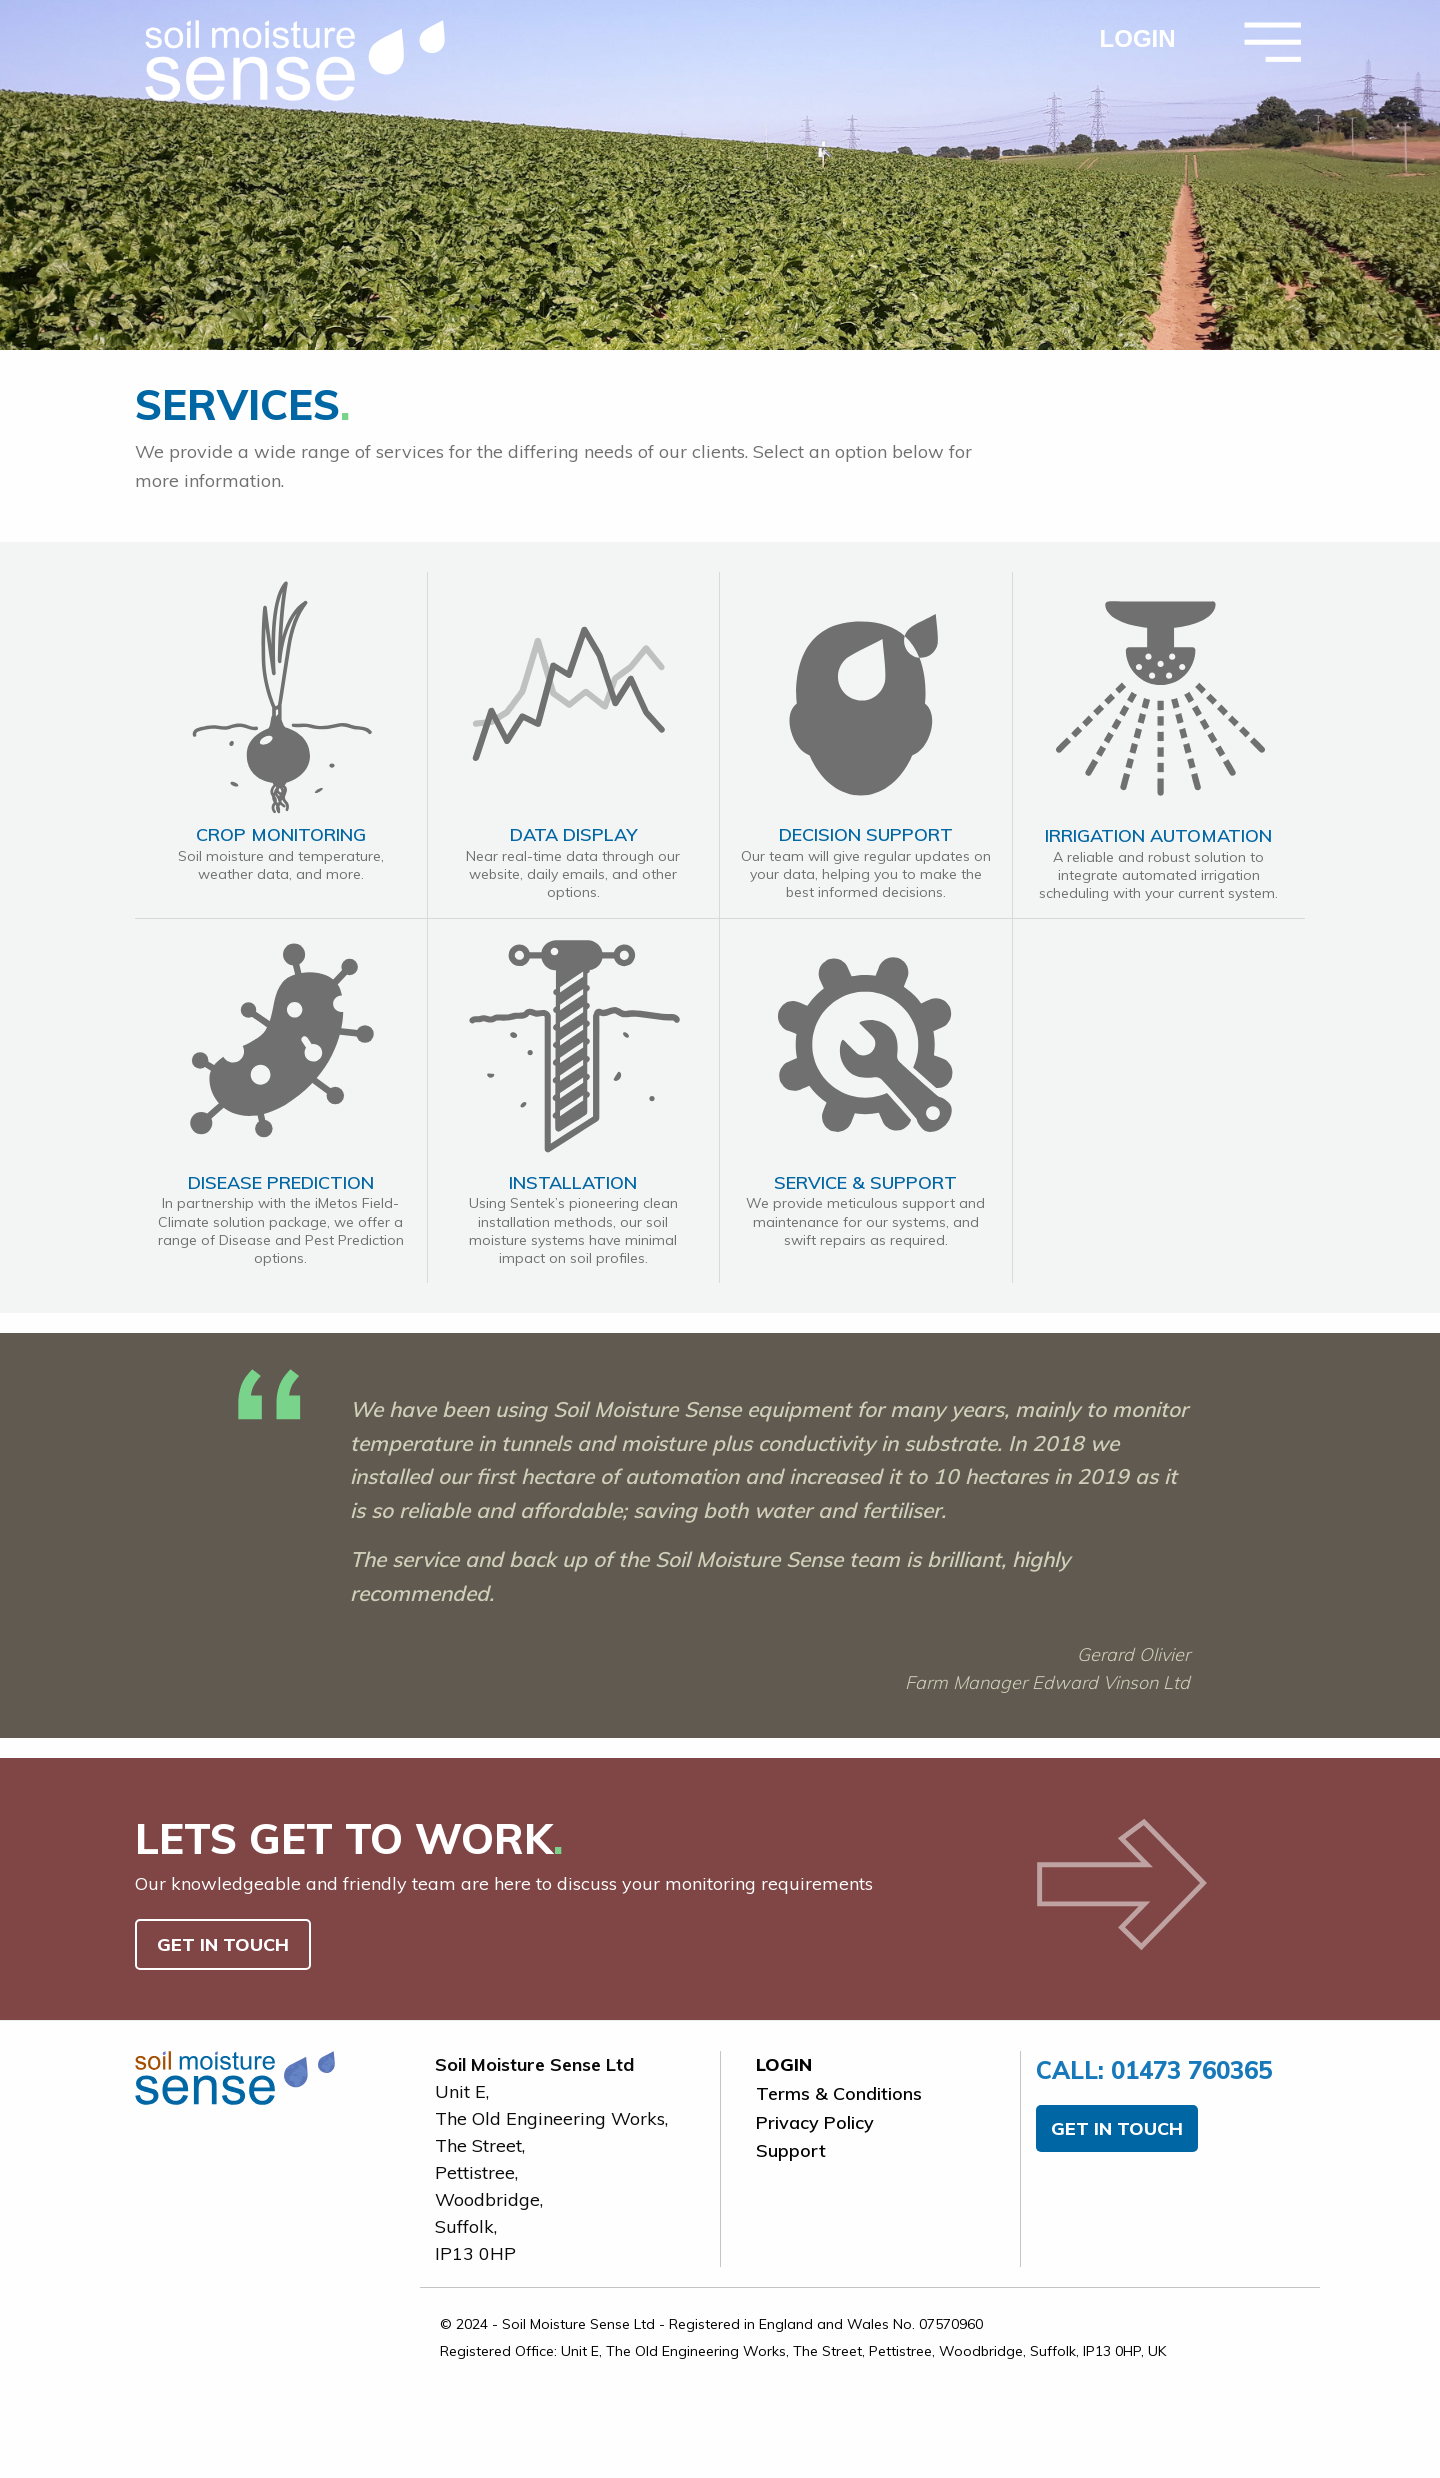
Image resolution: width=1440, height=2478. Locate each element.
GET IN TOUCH (223, 1944)
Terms (839, 2093)
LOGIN (1138, 38)
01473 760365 (1154, 2070)
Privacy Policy (815, 2122)
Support (791, 2150)
